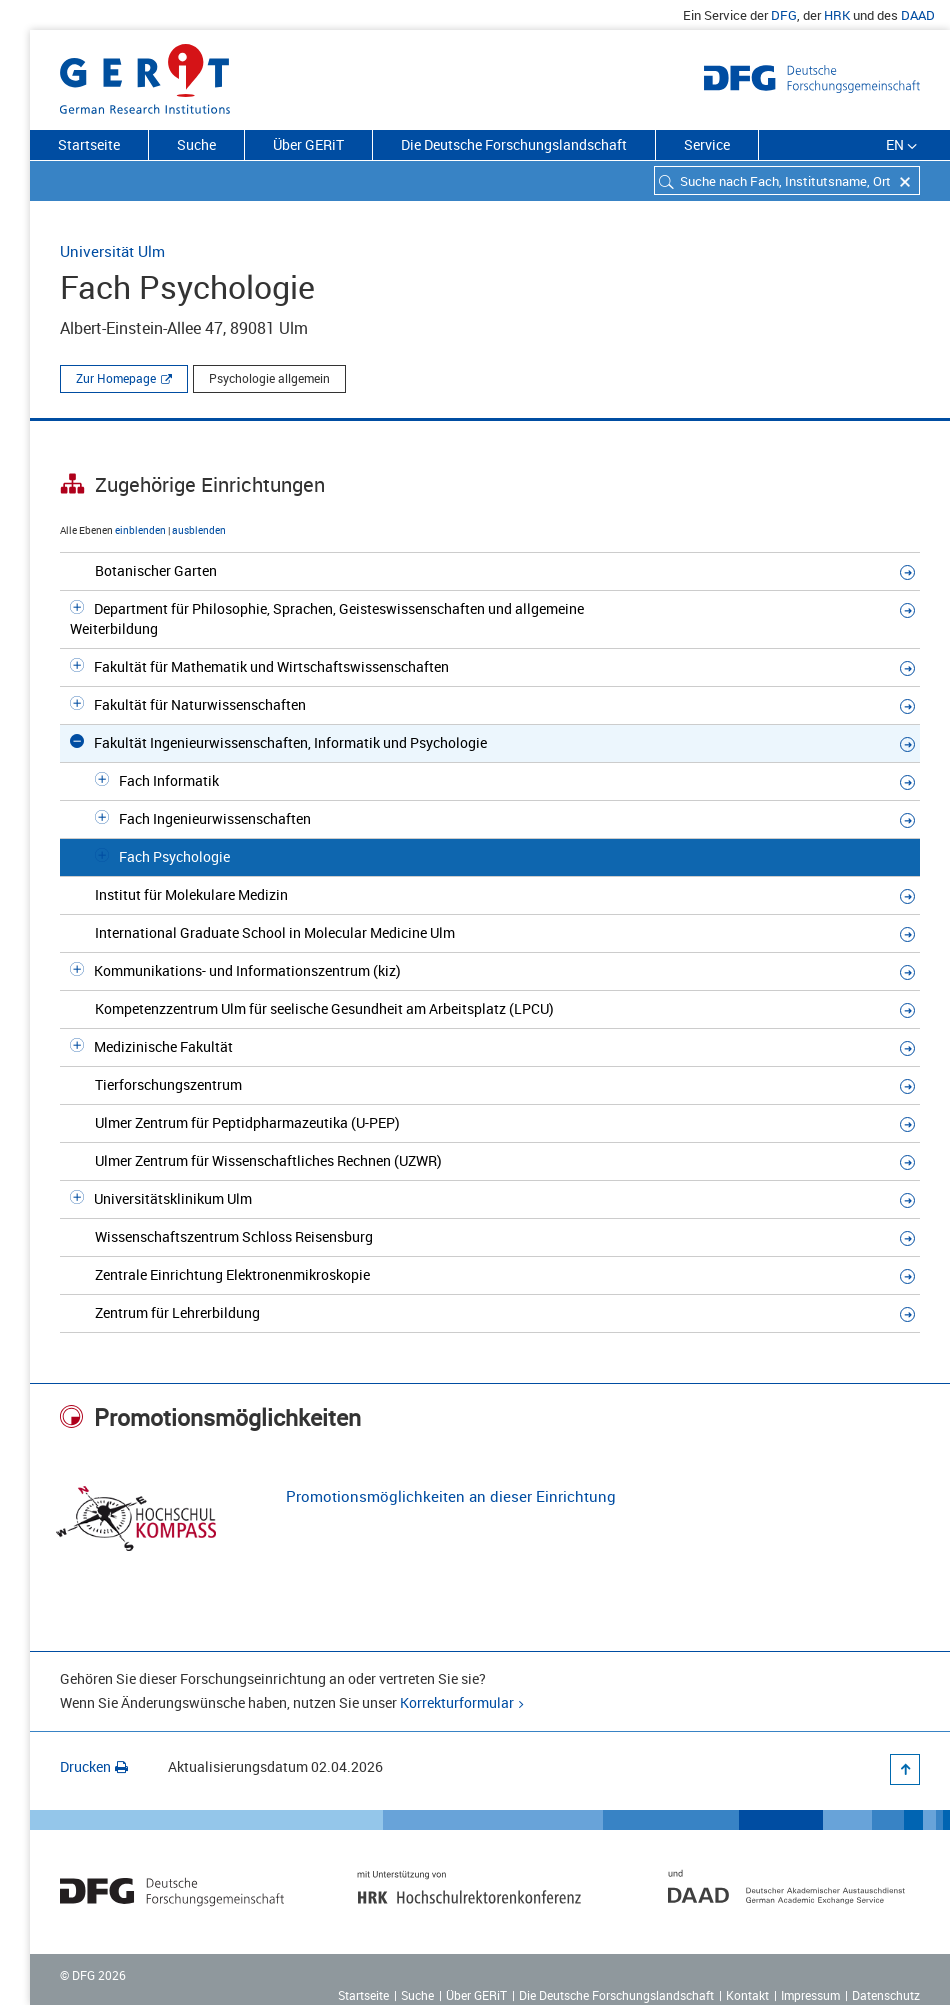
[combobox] (787, 180)
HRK (837, 15)
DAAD (918, 15)
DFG (784, 15)
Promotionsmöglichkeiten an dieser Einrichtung (451, 1496)
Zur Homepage (116, 378)
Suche (196, 144)
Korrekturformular (457, 1702)
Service (707, 144)
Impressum (810, 1995)
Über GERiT (308, 144)
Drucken (94, 1766)
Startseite (89, 144)
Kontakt (747, 1995)
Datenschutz (886, 1995)
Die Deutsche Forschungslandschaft (514, 144)
